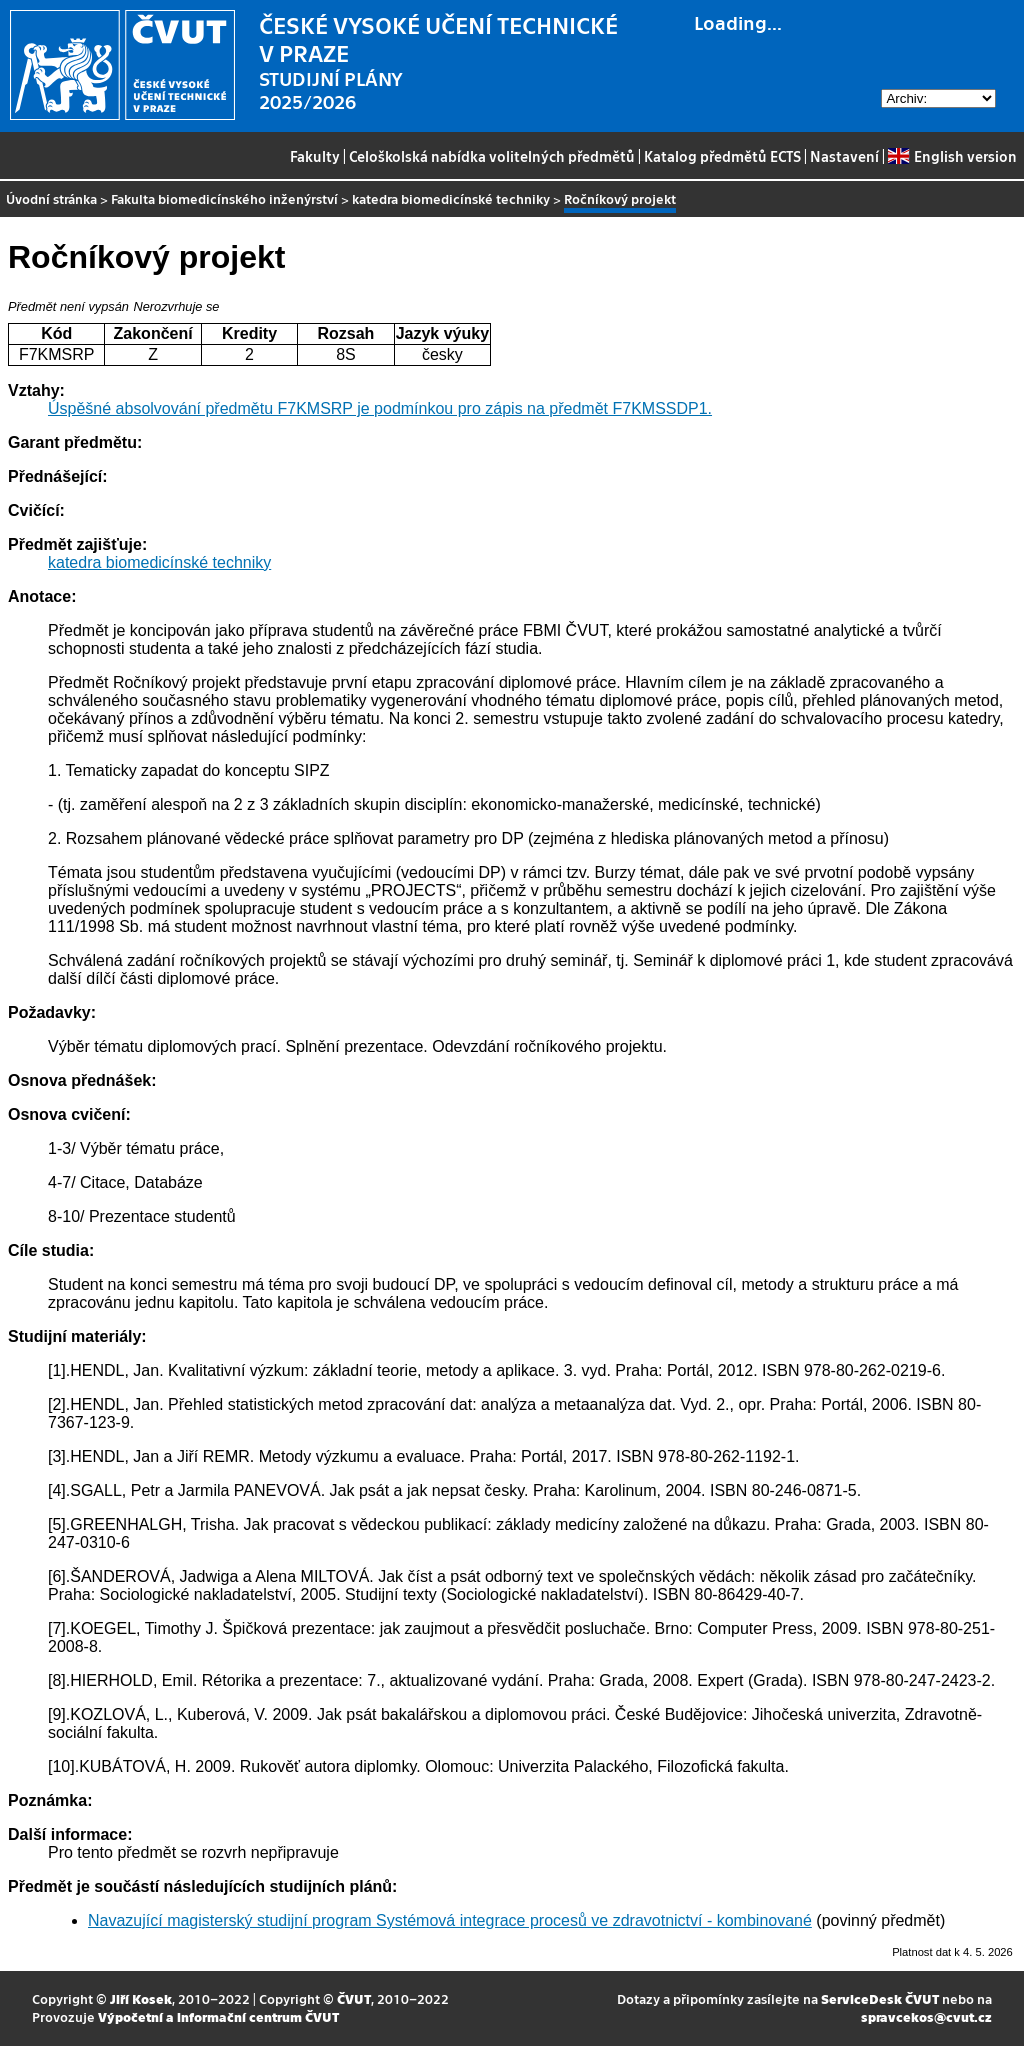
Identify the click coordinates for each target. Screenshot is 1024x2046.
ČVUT (354, 1998)
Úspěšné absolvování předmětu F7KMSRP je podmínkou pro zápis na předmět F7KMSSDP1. (380, 408)
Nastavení (844, 156)
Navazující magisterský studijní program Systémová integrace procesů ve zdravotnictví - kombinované (450, 1920)
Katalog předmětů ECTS (722, 156)
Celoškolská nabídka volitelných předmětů (492, 156)
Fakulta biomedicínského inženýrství (224, 198)
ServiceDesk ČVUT (880, 1998)
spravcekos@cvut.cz (926, 2016)
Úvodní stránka (51, 198)
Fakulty (315, 156)
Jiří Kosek (141, 1998)
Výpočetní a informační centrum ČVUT (218, 2016)
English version (952, 156)
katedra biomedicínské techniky (451, 198)
